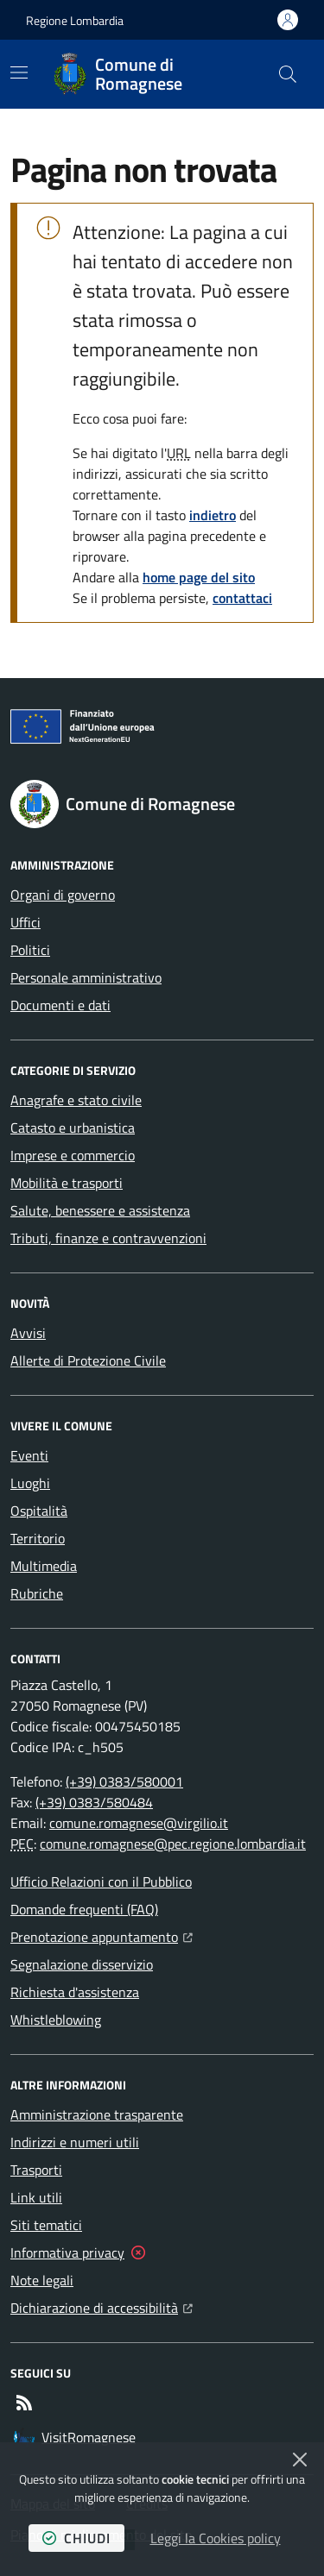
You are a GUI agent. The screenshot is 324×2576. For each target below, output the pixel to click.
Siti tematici (46, 2225)
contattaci (242, 597)
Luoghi (30, 1483)
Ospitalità (38, 1510)
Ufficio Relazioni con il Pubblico (101, 1881)
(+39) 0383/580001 (124, 1781)
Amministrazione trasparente (96, 2114)
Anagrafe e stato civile (76, 1100)
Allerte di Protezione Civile (88, 1360)
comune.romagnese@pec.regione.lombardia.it (173, 1843)
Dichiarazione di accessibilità (101, 2306)
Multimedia (43, 1565)
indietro (212, 515)
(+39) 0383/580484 (94, 1802)
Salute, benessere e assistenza (100, 1210)
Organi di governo (62, 894)
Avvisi (28, 1333)
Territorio (37, 1538)
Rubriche (36, 1593)
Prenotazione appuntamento (101, 1935)
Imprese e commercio (72, 1155)
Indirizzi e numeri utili (74, 2142)
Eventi (29, 1455)
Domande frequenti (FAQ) (84, 1909)
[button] (287, 74)
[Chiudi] (299, 2459)
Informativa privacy (67, 2252)
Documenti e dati (60, 1005)
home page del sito (199, 577)
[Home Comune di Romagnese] (159, 74)
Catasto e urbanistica (72, 1127)
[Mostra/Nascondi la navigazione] (19, 72)
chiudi (76, 2538)
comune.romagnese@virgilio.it (138, 1823)
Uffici (25, 922)
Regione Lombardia (75, 20)
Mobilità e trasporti (66, 1182)
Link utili (36, 2197)
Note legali (41, 2280)
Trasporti (36, 2169)
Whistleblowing (55, 2019)
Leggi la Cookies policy (215, 2538)
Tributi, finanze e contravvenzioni (108, 1238)
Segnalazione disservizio (81, 1964)
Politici (30, 949)
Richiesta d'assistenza (74, 1992)
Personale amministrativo (86, 977)
